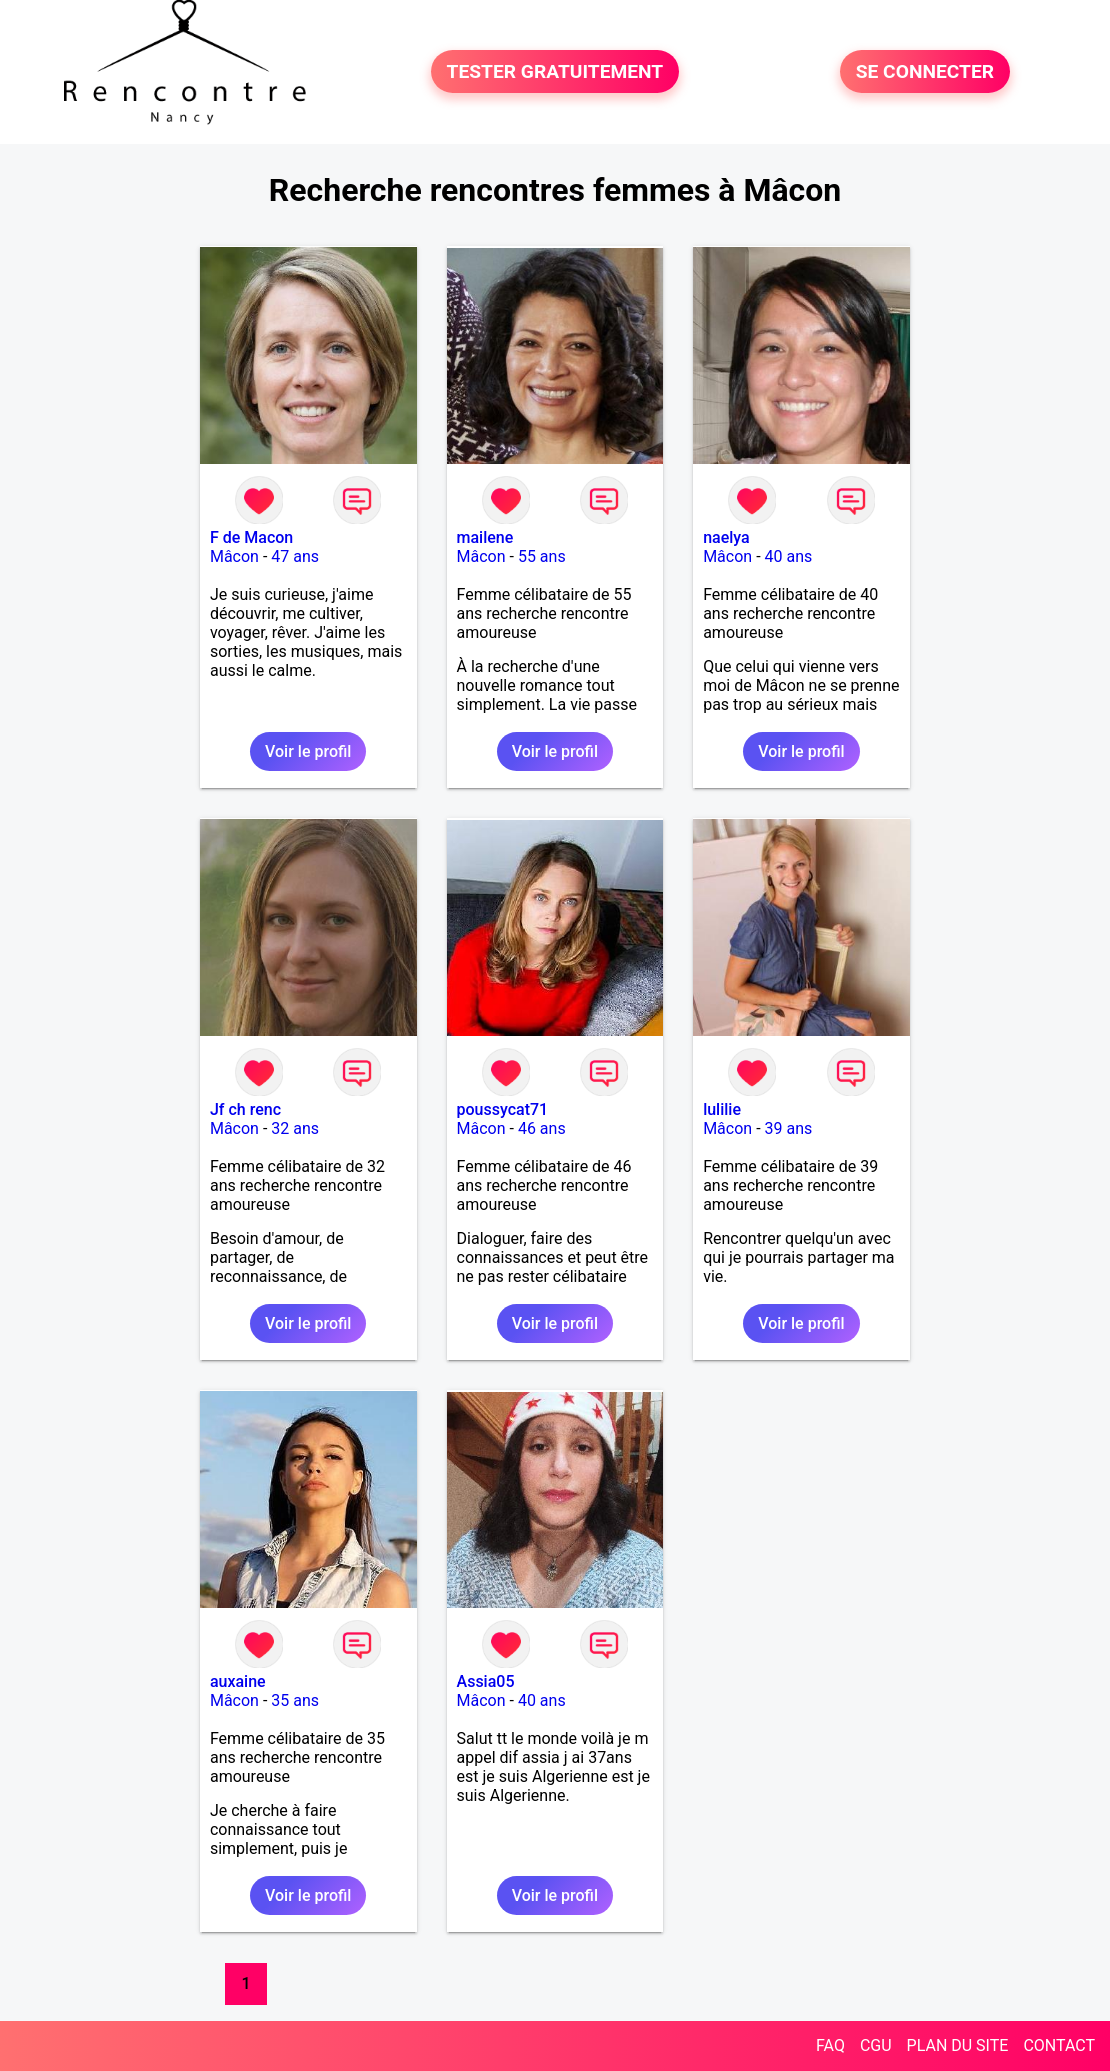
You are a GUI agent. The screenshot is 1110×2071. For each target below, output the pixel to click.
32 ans (295, 1128)
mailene (485, 537)
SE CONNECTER (925, 71)
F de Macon (251, 537)
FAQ (830, 2045)
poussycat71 (503, 1109)
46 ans (542, 1128)
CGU (876, 2045)
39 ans (789, 1128)
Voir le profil (308, 751)
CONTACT (1059, 2045)
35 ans (295, 1700)
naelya (726, 537)
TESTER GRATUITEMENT (555, 71)
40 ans (789, 556)
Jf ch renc (245, 1109)
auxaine (238, 1681)
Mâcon (234, 556)
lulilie (722, 1109)
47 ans (295, 556)
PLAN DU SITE (958, 2045)
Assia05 (486, 1681)
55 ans (542, 556)
